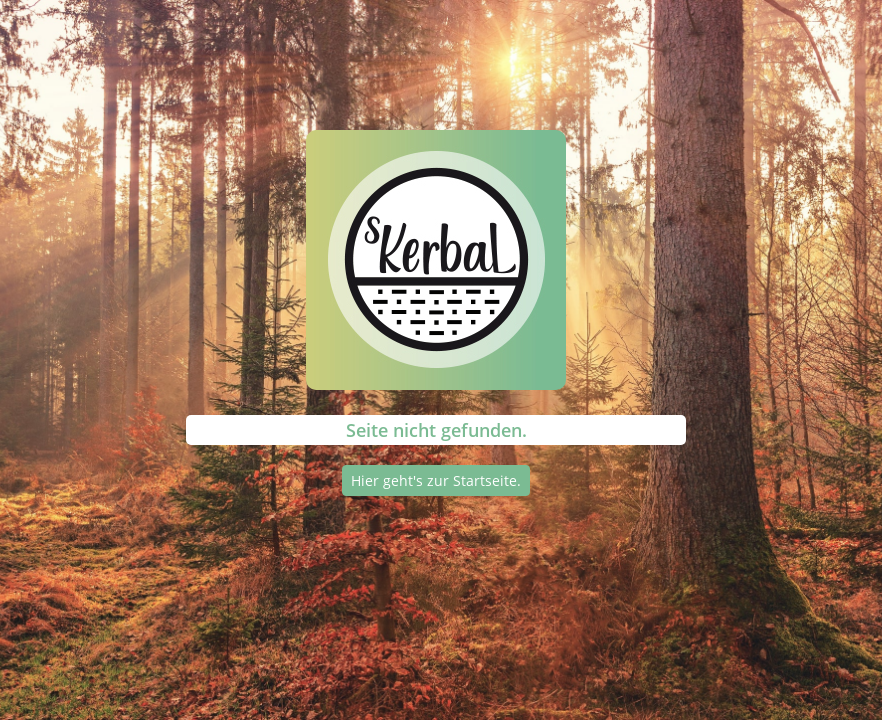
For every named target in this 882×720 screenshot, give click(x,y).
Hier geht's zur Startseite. (436, 480)
